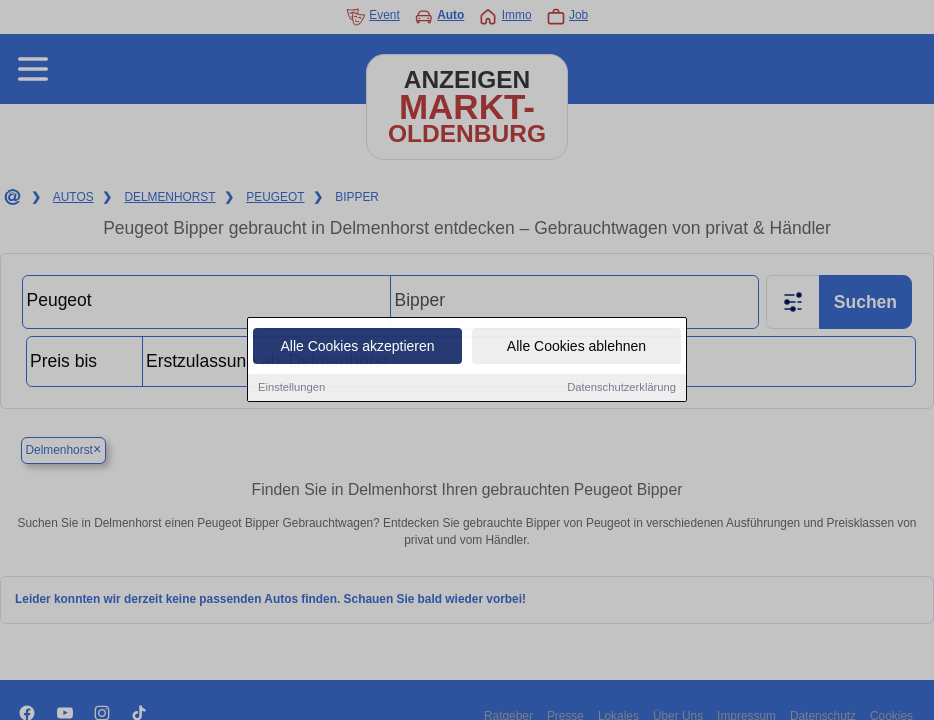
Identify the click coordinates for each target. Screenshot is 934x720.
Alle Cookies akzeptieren (357, 347)
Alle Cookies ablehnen (576, 347)
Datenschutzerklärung (621, 388)
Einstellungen (291, 388)
